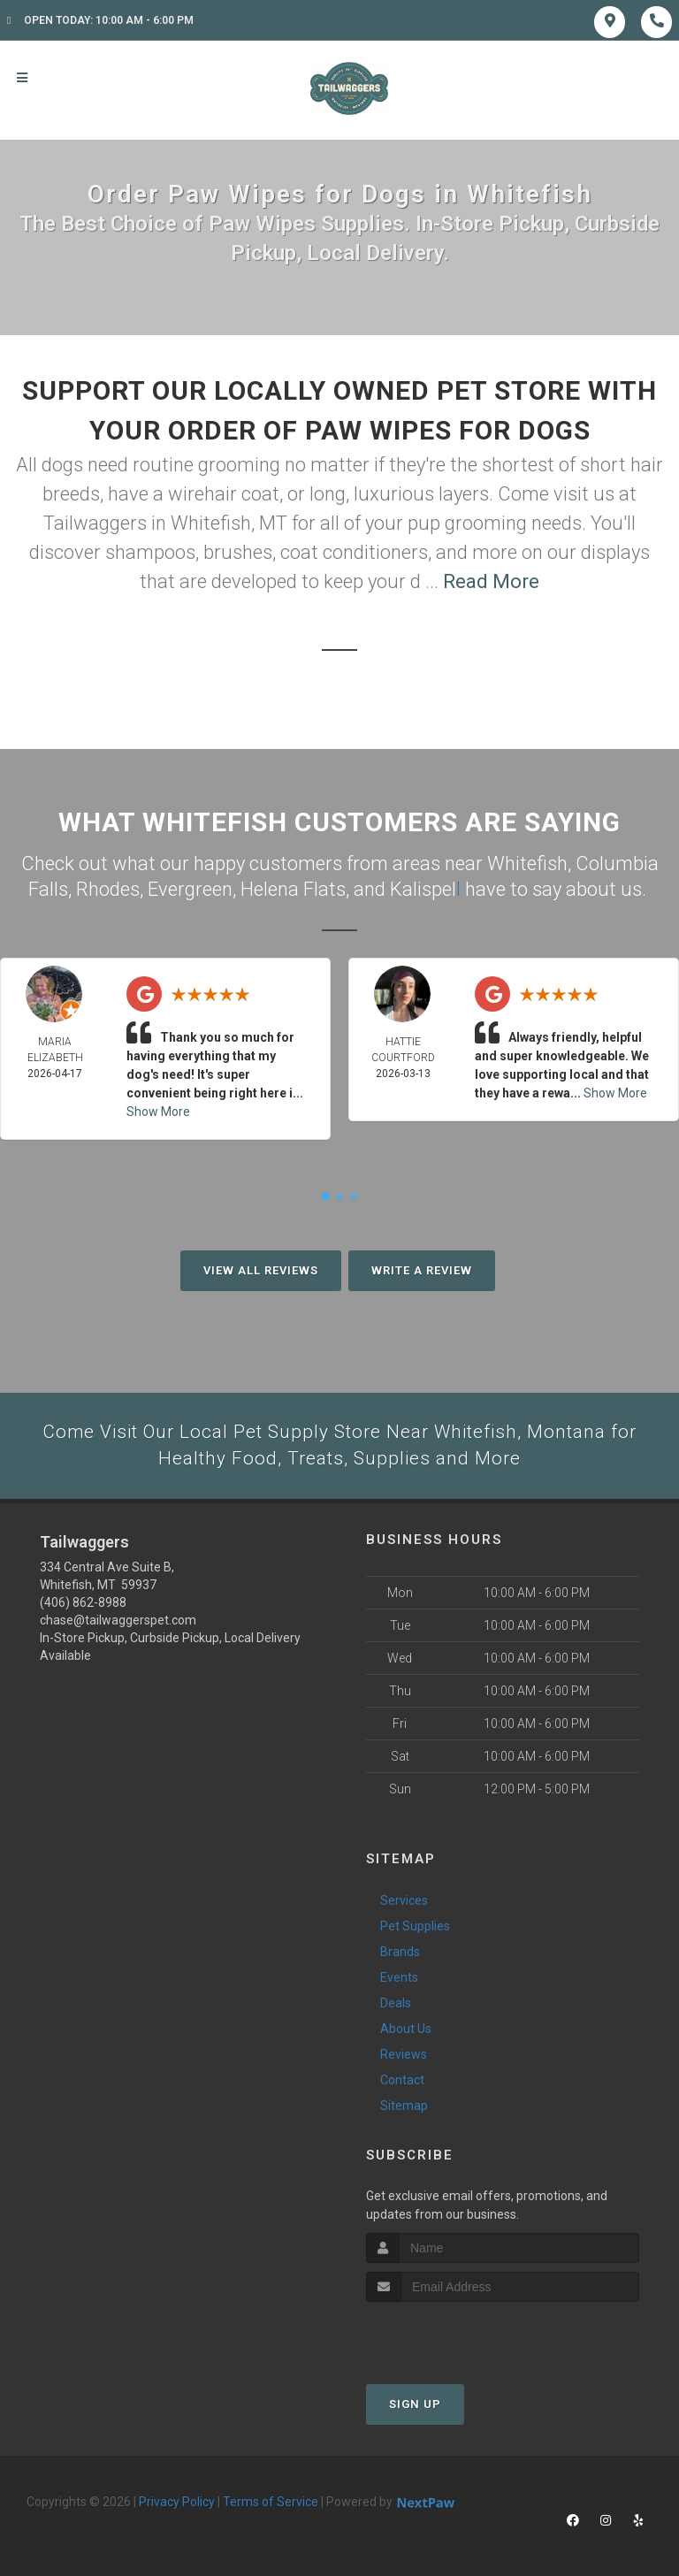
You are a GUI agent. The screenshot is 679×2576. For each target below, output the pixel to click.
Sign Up (415, 2404)
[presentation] (460, 2335)
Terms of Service (270, 2502)
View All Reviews (260, 1268)
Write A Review (421, 1268)
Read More (491, 581)
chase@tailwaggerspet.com (118, 1620)
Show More (158, 1110)
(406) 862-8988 (83, 1602)
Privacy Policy (177, 2502)
